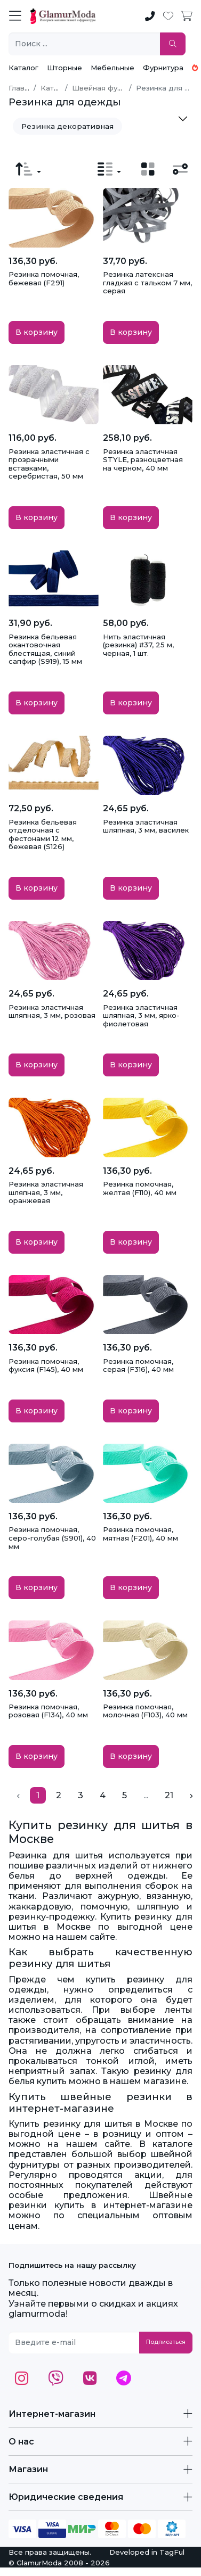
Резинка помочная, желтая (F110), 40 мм (139, 1188)
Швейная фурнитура (109, 88)
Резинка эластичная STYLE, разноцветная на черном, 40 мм (143, 459)
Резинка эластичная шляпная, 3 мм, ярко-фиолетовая (141, 1015)
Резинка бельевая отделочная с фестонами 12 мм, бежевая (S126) (43, 834)
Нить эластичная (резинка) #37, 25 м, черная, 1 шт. (138, 644)
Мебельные (112, 67)
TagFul (171, 2552)
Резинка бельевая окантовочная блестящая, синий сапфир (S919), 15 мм (45, 649)
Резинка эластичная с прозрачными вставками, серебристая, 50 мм (49, 464)
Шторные (64, 67)
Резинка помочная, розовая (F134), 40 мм (48, 1710)
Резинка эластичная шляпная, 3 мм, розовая (52, 1011)
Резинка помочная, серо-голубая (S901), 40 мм (52, 1537)
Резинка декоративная (67, 126)
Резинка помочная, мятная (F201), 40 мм (140, 1533)
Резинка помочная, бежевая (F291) (44, 278)
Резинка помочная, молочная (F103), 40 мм (145, 1710)
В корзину (36, 332)
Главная (23, 88)
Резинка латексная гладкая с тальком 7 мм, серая (147, 282)
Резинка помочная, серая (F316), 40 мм (138, 1365)
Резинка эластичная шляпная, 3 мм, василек (146, 826)
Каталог (23, 67)
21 (169, 1795)
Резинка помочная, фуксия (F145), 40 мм (46, 1365)
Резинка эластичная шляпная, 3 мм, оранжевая (46, 1192)
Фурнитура (163, 67)
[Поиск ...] (84, 43)
